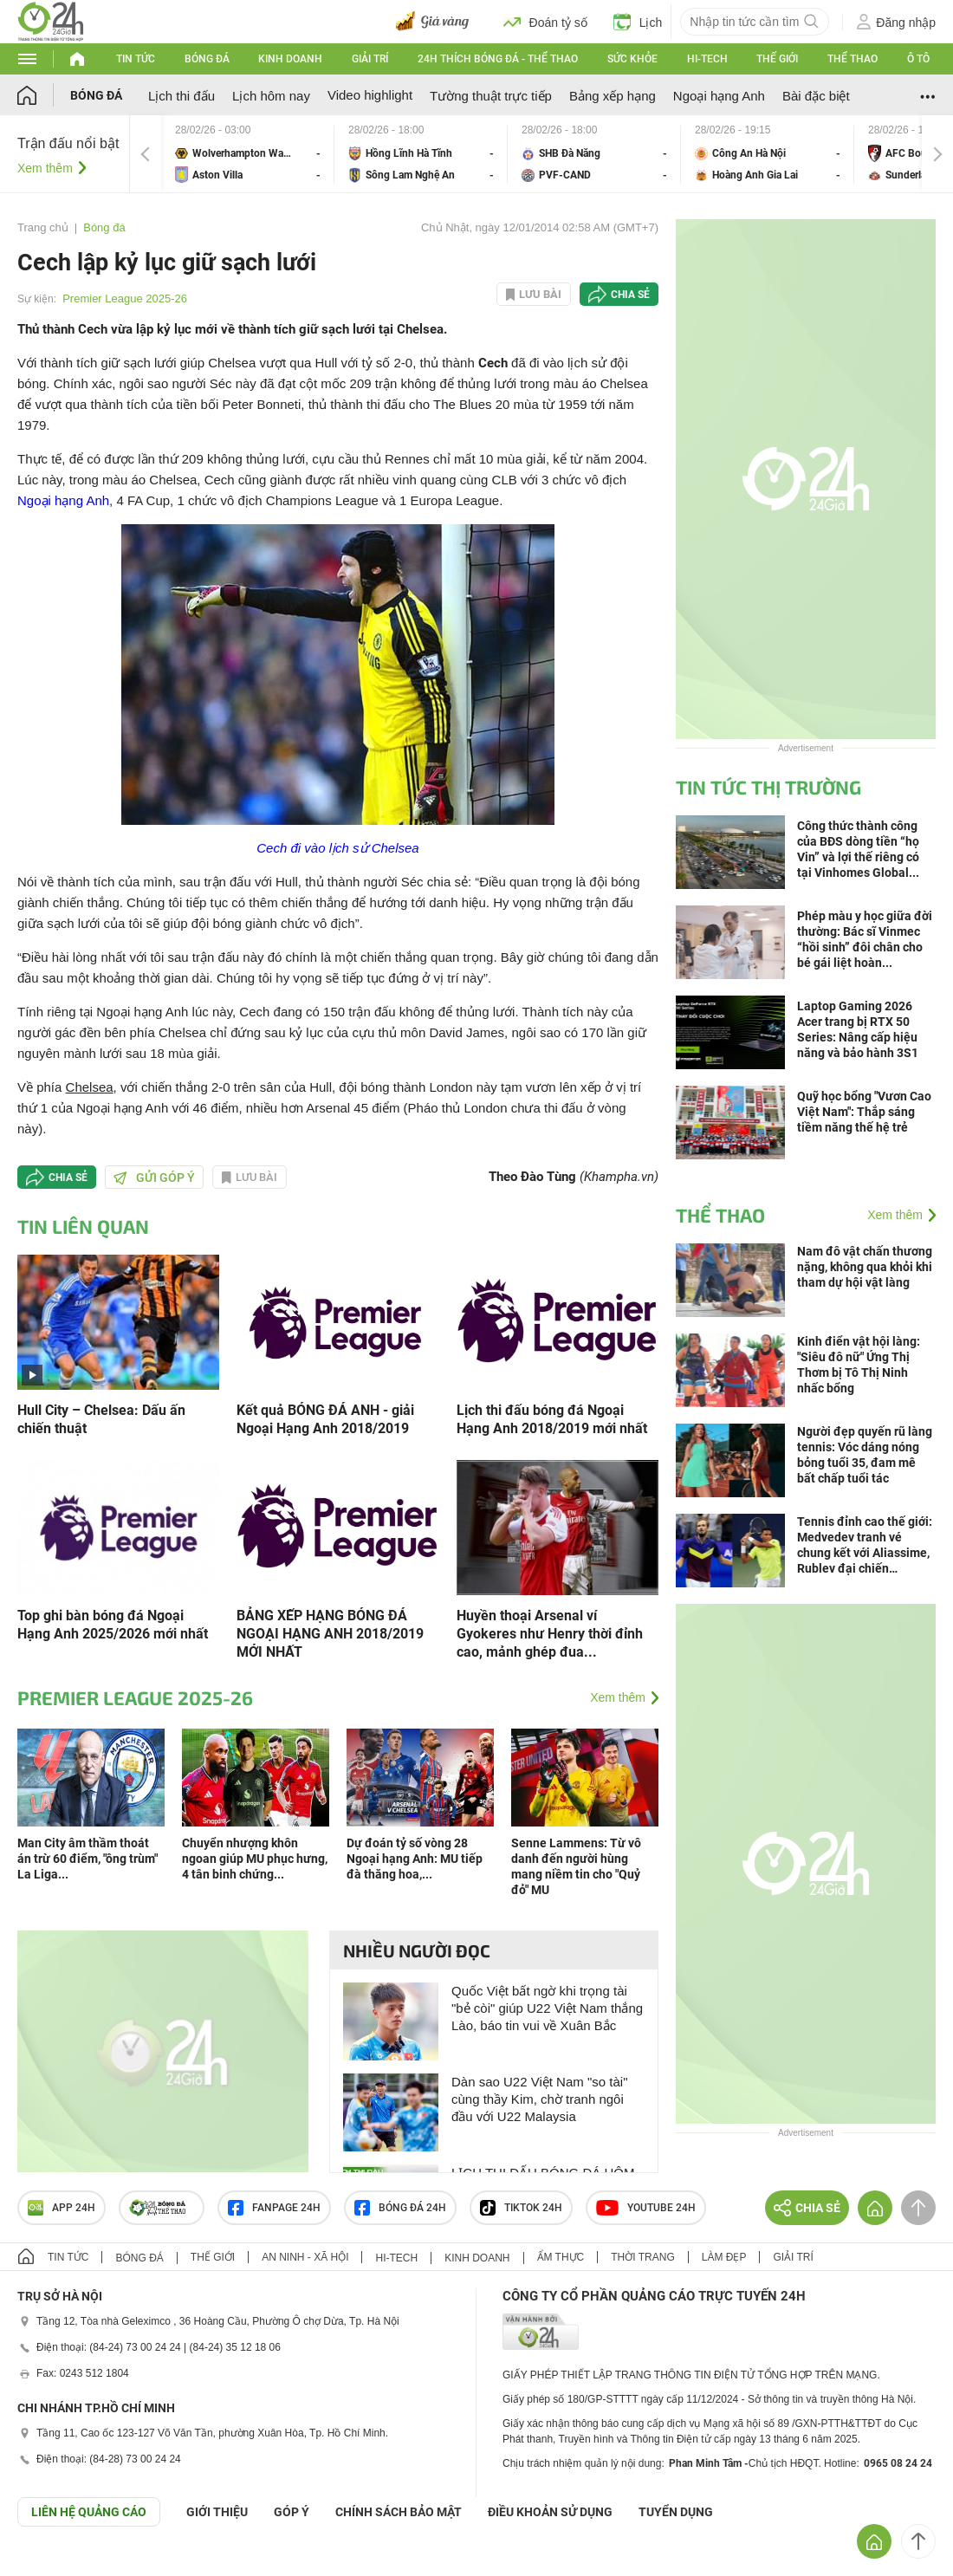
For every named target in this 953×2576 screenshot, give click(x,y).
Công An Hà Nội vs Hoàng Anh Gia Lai (767, 153)
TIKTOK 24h (521, 2208)
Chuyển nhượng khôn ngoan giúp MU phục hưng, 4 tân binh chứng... (254, 1858)
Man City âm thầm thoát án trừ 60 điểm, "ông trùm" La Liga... (87, 1858)
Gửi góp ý (154, 1177)
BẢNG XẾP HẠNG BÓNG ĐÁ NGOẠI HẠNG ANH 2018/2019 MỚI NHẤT (330, 1633)
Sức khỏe (632, 59)
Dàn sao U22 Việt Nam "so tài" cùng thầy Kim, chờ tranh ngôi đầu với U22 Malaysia (539, 2099)
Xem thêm (45, 168)
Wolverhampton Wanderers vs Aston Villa (247, 153)
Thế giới (777, 59)
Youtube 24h (646, 2208)
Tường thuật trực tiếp (491, 95)
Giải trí (370, 59)
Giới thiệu (217, 2512)
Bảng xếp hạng (612, 95)
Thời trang (642, 2257)
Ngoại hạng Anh (719, 95)
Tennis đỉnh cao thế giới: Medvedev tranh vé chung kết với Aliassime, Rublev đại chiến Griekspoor (864, 1545)
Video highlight (369, 95)
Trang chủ (42, 227)
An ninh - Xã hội (305, 2257)
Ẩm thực (561, 2257)
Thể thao (852, 59)
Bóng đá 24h (400, 2208)
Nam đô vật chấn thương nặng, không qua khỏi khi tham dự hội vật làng (864, 1266)
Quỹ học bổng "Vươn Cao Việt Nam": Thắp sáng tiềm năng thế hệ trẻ (864, 1111)
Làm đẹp (724, 2257)
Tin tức (135, 59)
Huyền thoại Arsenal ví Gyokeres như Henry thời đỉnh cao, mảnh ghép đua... (550, 1633)
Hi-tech (707, 59)
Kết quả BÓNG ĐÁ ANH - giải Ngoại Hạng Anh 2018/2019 (325, 1419)
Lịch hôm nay (271, 95)
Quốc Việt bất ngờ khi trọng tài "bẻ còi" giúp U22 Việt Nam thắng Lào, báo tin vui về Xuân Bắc (547, 2008)
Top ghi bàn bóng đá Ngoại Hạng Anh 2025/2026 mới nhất (112, 1624)
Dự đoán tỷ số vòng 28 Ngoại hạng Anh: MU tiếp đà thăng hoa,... (415, 1858)
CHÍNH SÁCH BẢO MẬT (398, 2512)
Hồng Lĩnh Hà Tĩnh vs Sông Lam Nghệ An (421, 153)
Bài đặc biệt (816, 95)
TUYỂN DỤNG (676, 2512)
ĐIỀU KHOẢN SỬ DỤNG (550, 2512)
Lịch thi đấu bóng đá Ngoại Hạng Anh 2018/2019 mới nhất (552, 1419)
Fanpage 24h (274, 2208)
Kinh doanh (290, 59)
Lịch (638, 21)
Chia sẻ (630, 295)
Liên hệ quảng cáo (88, 2512)
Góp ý (291, 2512)
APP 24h (61, 2208)
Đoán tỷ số (545, 21)
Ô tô (918, 59)
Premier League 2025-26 (124, 298)
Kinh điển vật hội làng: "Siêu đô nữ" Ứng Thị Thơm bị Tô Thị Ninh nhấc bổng (858, 1364)
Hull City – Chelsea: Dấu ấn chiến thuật (101, 1419)
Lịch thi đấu (181, 95)
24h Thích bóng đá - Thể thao (498, 59)
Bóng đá (207, 59)
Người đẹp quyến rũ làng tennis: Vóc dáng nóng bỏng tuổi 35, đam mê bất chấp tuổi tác (864, 1454)
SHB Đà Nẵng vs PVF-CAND (594, 153)
